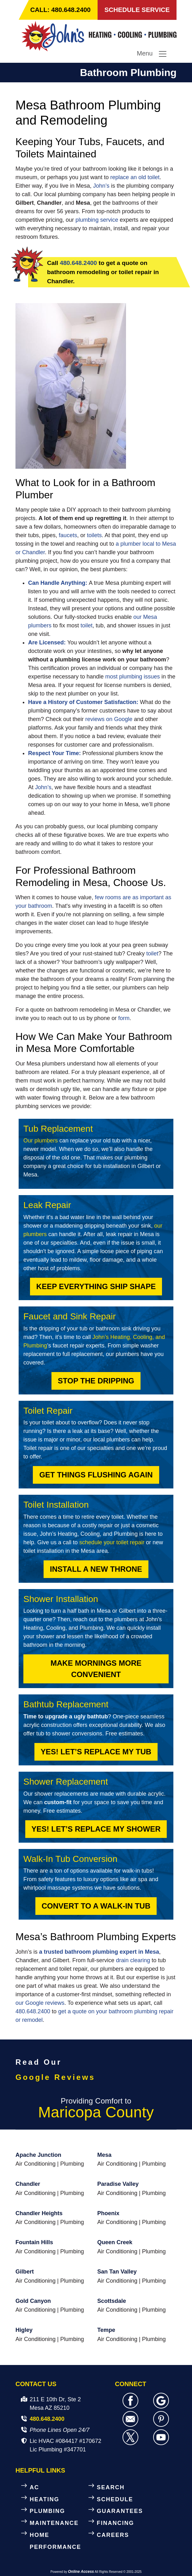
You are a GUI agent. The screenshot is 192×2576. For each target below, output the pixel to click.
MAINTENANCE (54, 2523)
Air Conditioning (35, 2164)
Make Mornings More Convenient (96, 1669)
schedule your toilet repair (111, 1542)
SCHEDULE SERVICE (137, 10)
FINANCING (115, 2523)
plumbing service (96, 220)
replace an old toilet (134, 177)
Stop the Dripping (96, 1380)
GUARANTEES (120, 2511)
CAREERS (113, 2535)
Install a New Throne (96, 1569)
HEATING (44, 2499)
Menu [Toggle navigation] (152, 54)
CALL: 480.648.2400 (60, 10)
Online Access (81, 2572)
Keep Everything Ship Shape (96, 1286)
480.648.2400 (78, 263)
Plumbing (72, 2164)
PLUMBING (47, 2511)
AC (34, 2487)
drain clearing (133, 1960)
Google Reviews (55, 2077)
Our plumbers (40, 1141)
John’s (101, 186)
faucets (68, 535)
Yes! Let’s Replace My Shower (96, 1829)
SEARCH (111, 2487)
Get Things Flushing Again (96, 1475)
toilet (87, 626)
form (123, 1018)
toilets (94, 535)
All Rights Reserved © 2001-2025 (118, 2572)
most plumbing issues (132, 677)
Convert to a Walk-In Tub (96, 1906)
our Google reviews (39, 2003)
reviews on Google (109, 719)
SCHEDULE (115, 2499)
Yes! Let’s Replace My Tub (96, 1751)
